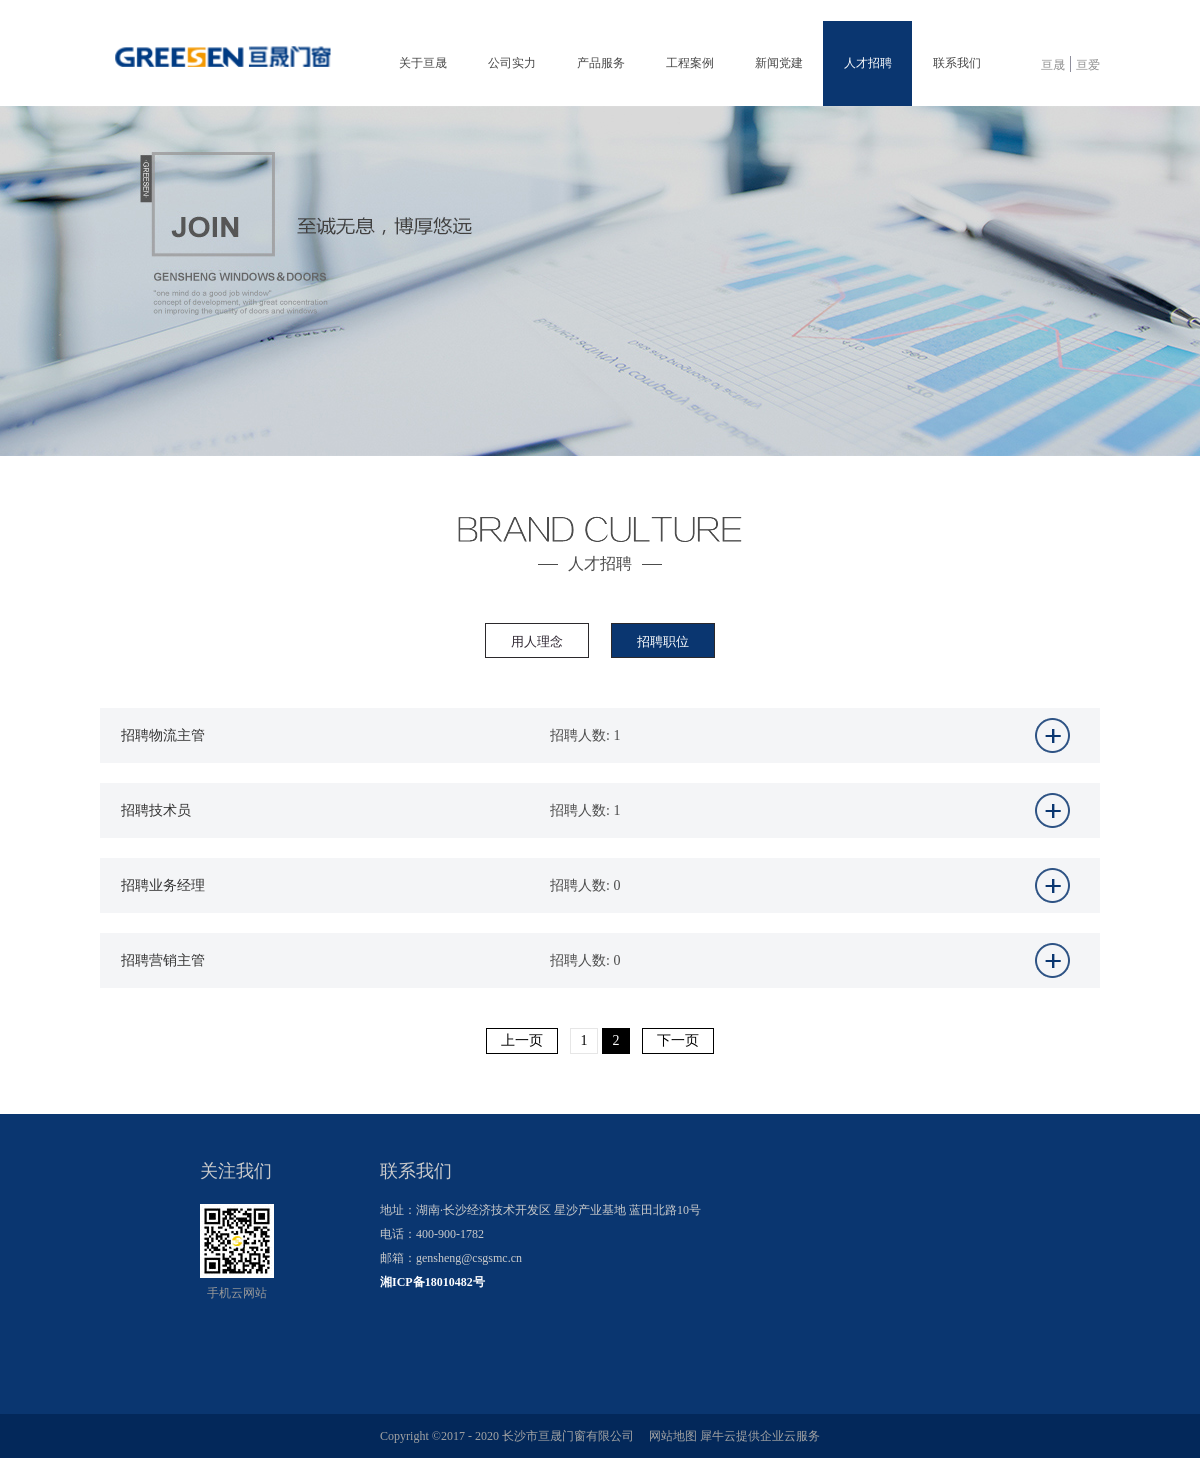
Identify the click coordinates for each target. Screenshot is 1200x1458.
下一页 (678, 1040)
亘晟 (1053, 65)
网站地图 (670, 1436)
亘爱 (1088, 65)
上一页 (522, 1040)
